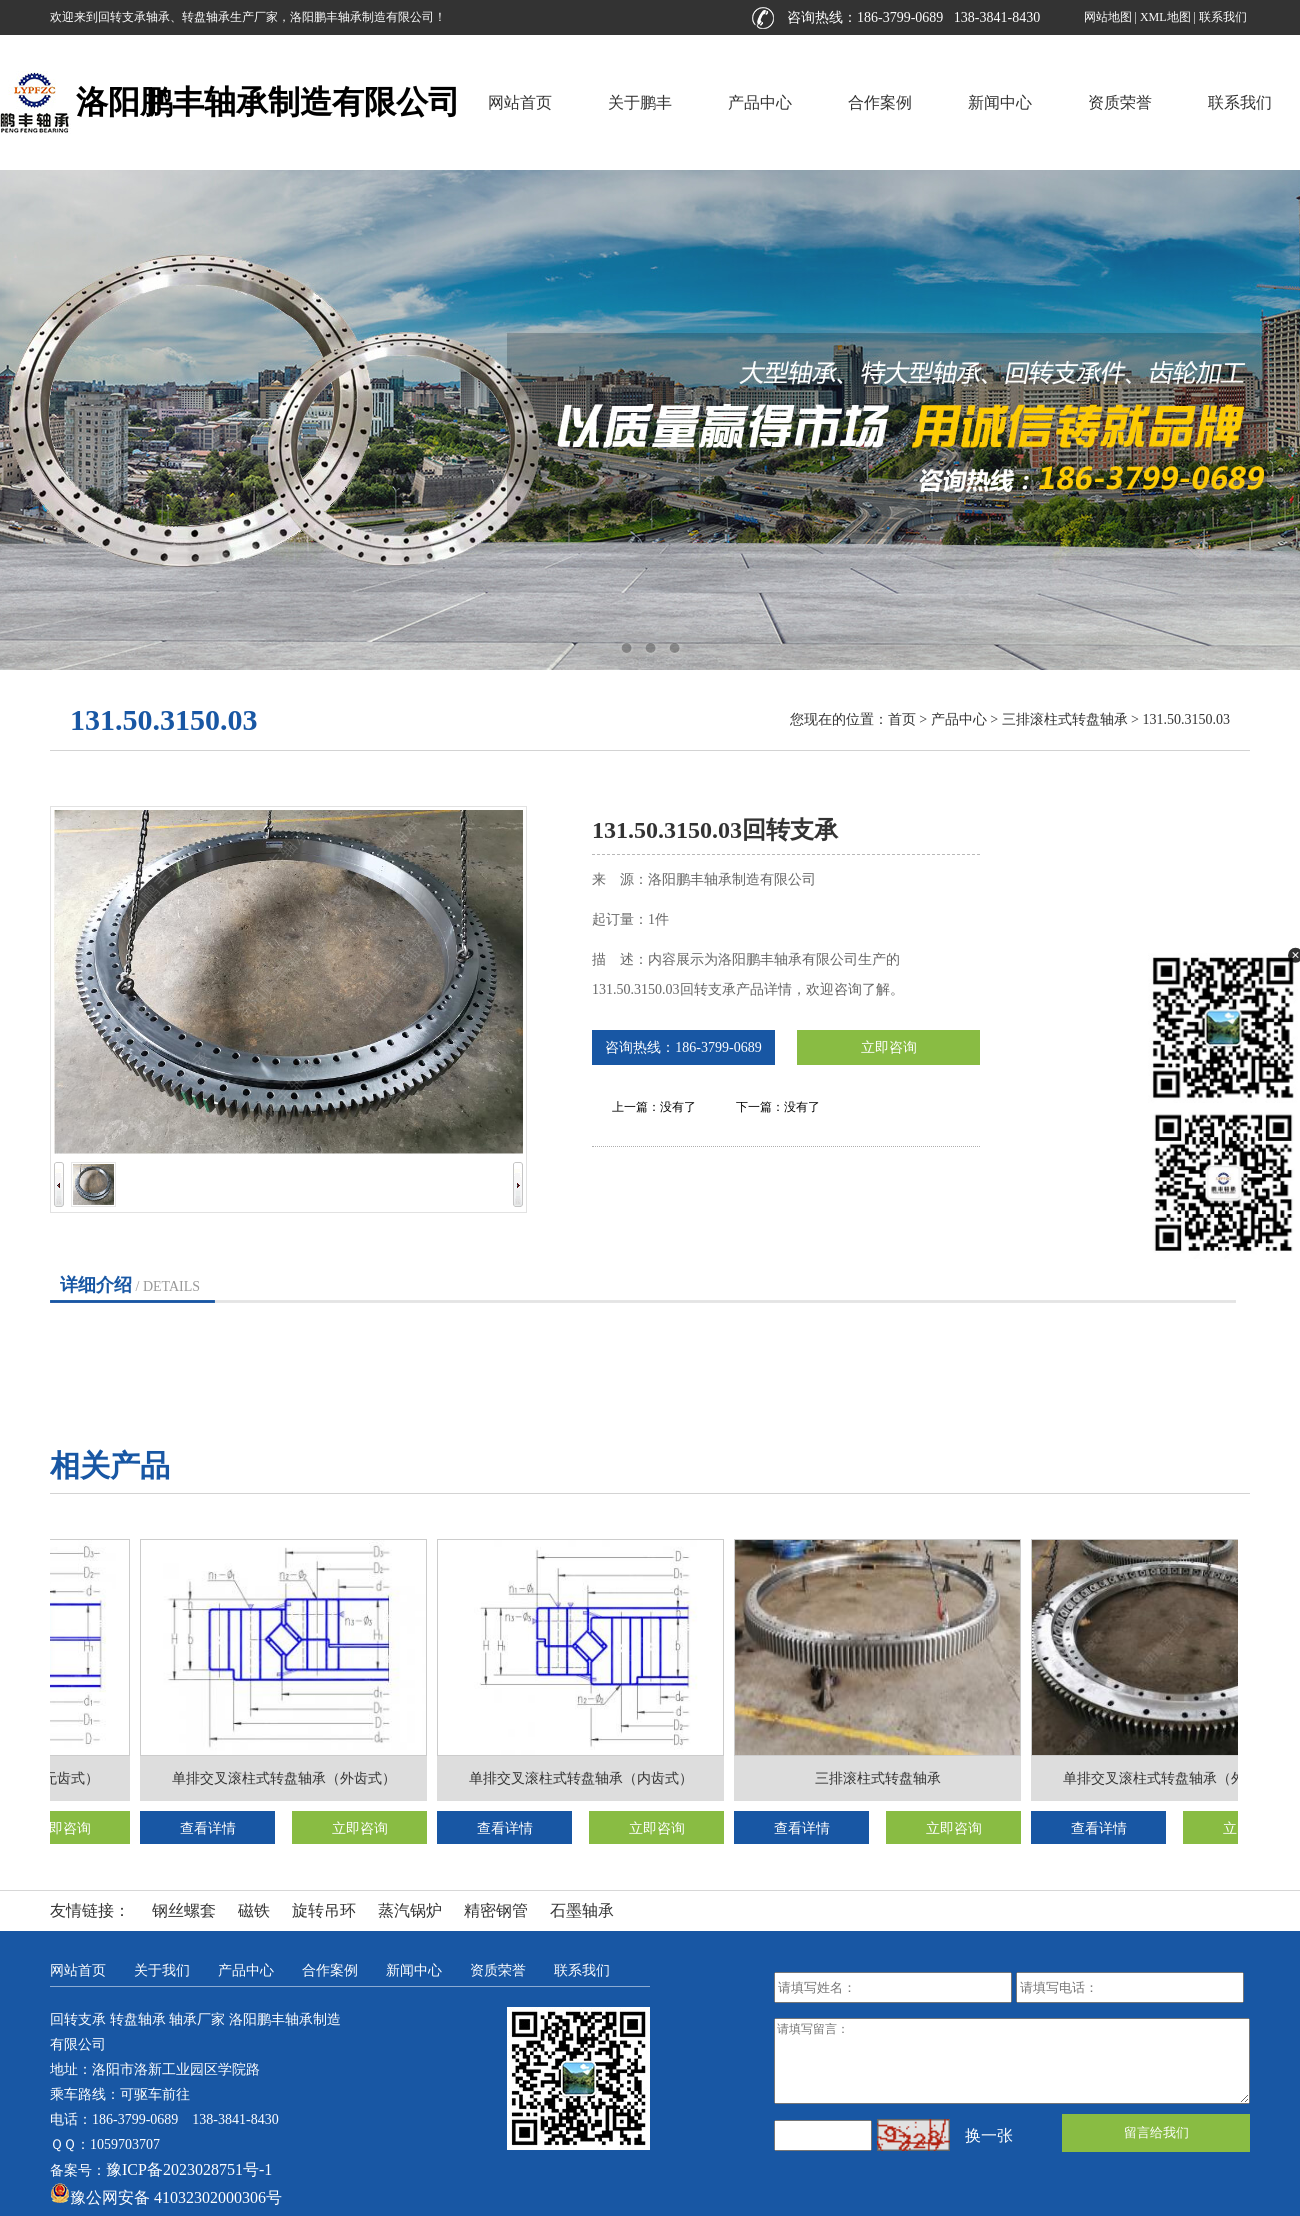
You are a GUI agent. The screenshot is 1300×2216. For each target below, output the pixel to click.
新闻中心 (1000, 102)
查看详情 (212, 1828)
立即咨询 (889, 1047)
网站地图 (1108, 17)
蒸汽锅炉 (410, 1910)
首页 (902, 719)
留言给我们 (1156, 2132)
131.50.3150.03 (1187, 719)
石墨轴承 (582, 1910)
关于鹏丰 (640, 102)
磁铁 (254, 1910)
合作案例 (880, 102)
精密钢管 (496, 1910)
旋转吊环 (324, 1910)
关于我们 (162, 1970)
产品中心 (760, 102)
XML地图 (1165, 17)
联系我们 (1223, 17)
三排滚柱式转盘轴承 (1065, 719)
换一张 (989, 2135)
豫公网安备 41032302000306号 (166, 2197)
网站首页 (520, 102)
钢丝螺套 (184, 1910)
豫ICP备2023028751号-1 (189, 2169)
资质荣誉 (1120, 102)
